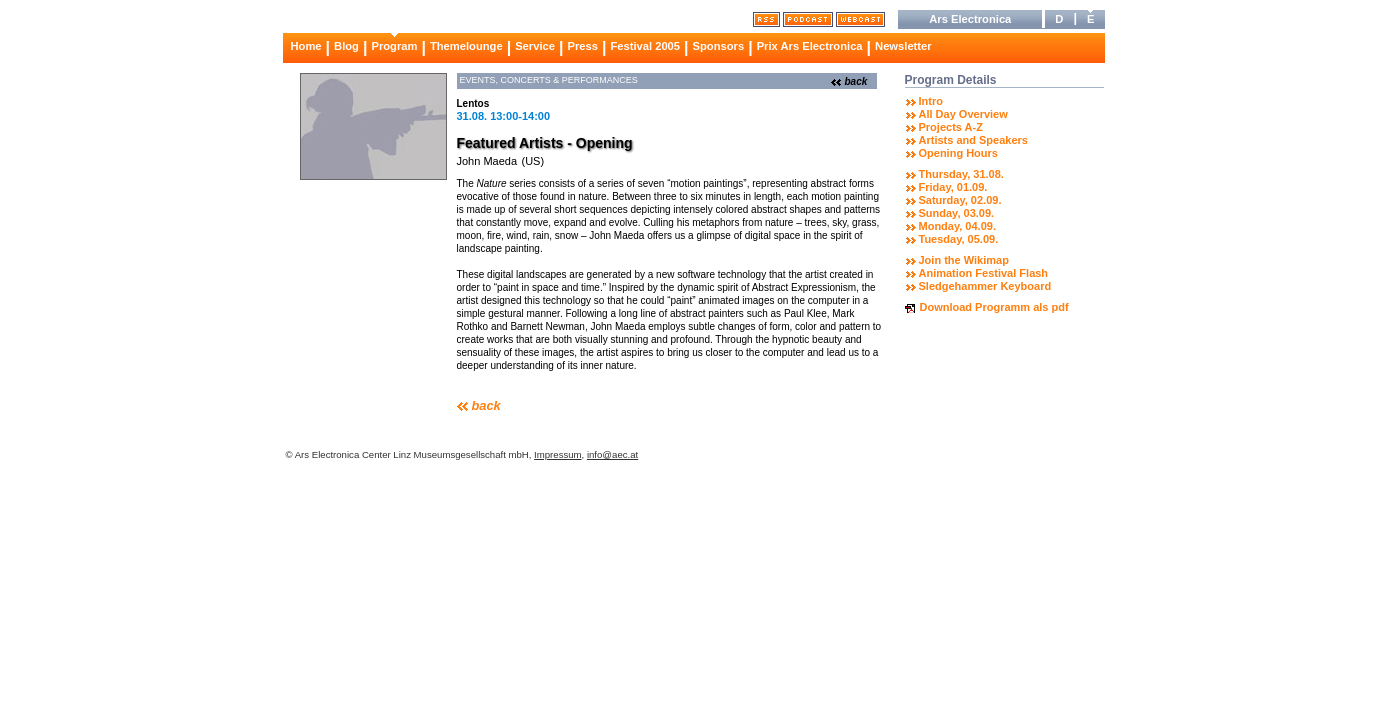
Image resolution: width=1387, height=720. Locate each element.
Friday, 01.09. (953, 187)
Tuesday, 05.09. (959, 239)
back (856, 81)
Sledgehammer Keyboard (985, 286)
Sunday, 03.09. (957, 213)
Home (306, 46)
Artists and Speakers (973, 140)
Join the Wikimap (964, 260)
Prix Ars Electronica (810, 46)
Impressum (557, 454)
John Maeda (487, 161)
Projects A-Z (951, 127)
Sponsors (719, 46)
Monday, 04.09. (957, 226)
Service (535, 46)
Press (582, 46)
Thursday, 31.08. (961, 174)
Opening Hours (958, 153)
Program (394, 46)
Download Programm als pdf (994, 307)
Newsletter (903, 46)
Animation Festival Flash (984, 273)
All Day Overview (963, 114)
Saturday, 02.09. (960, 200)
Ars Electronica (970, 19)
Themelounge (466, 46)
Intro (931, 101)
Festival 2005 (645, 46)
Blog (346, 46)
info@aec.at (612, 454)
